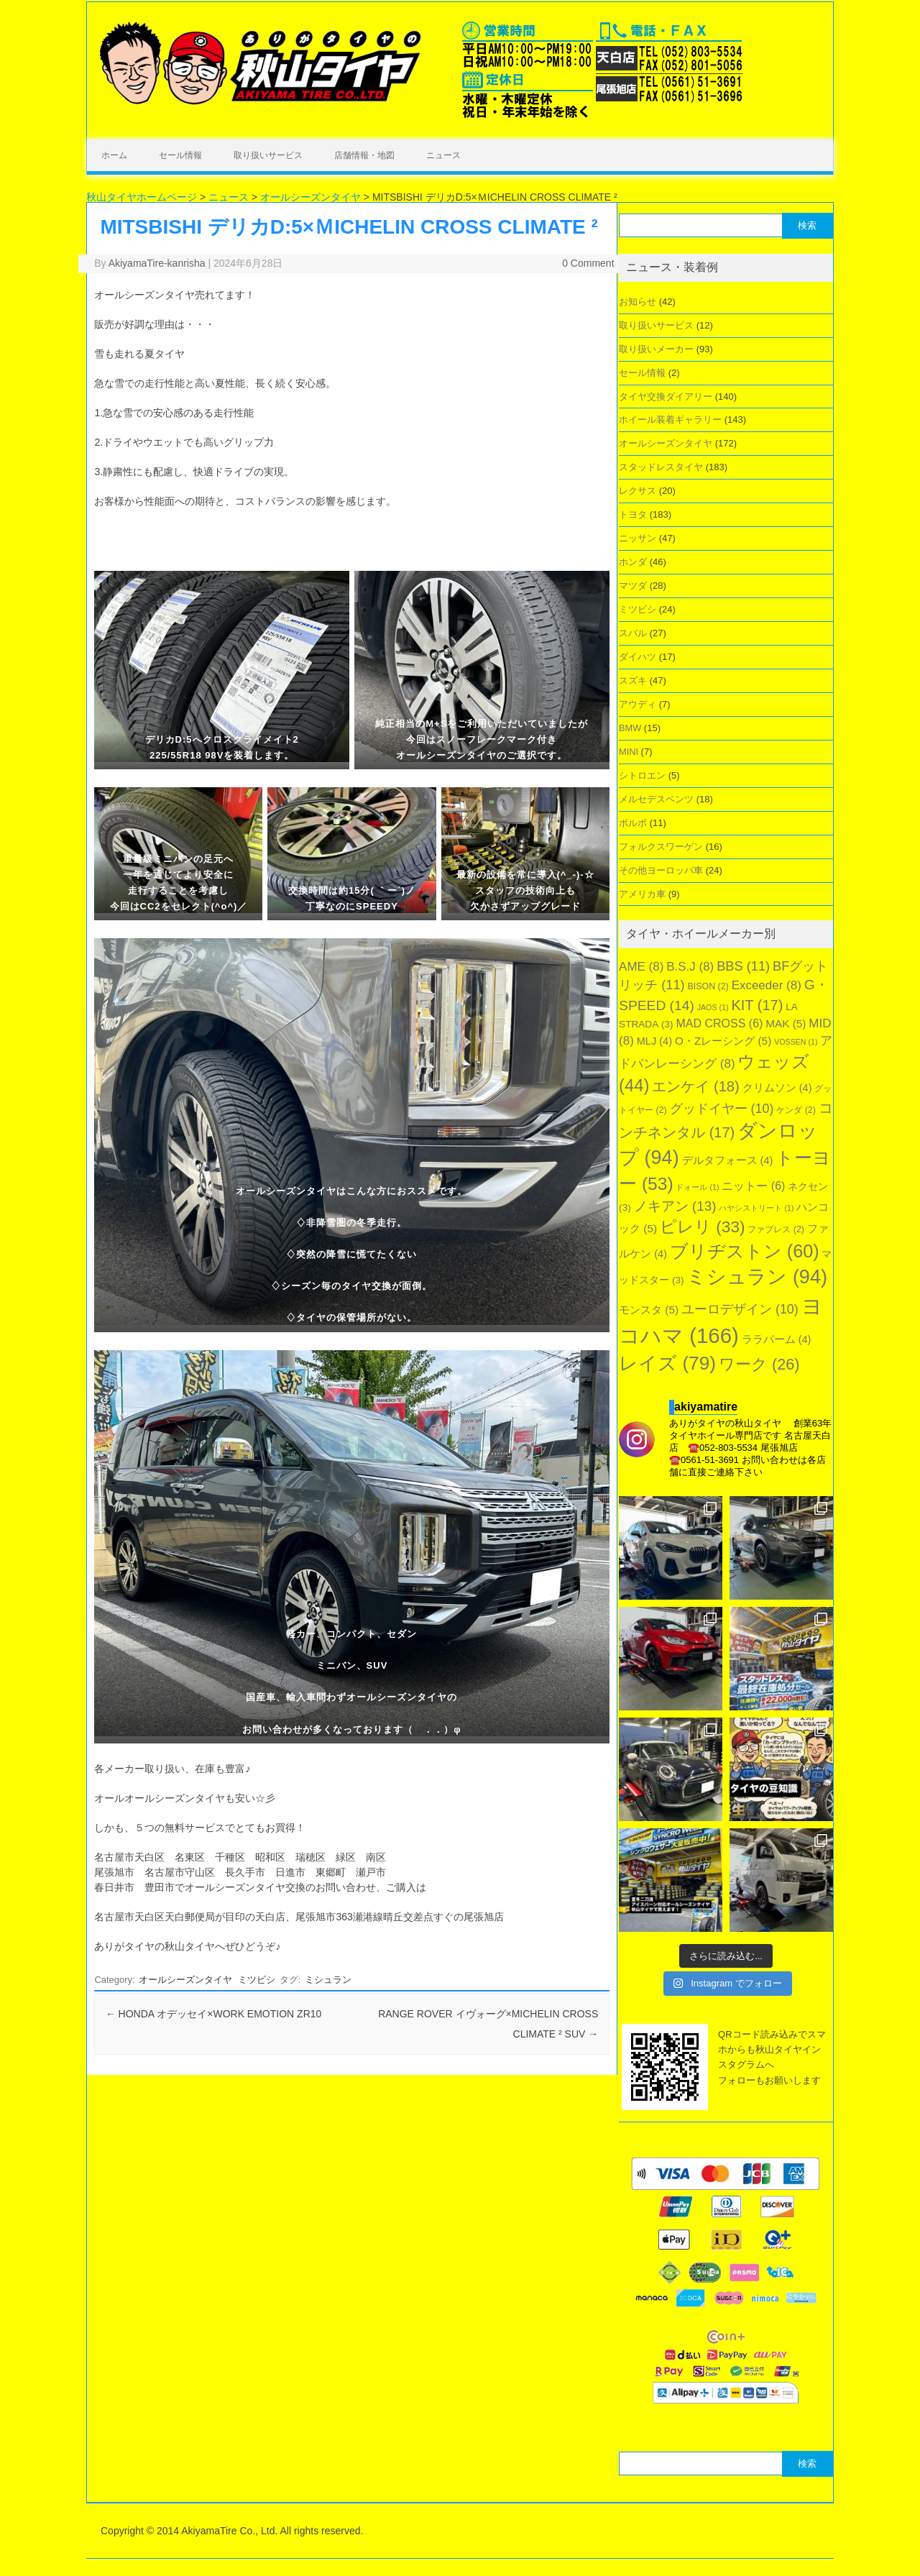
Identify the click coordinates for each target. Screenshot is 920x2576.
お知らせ (637, 301)
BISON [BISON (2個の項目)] (708, 986)
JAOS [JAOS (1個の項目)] (713, 1007)
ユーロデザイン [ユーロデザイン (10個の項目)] (740, 1309)
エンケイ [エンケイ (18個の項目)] (696, 1086)
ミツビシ (256, 1979)
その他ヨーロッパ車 (661, 870)
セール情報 (180, 155)
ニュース (443, 155)
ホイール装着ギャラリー (670, 419)
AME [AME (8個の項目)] (641, 966)
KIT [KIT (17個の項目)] (757, 1005)
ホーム (114, 155)
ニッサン (637, 538)
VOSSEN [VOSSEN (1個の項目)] (795, 1041)
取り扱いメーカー (656, 349)
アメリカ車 (642, 894)
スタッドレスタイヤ (661, 467)
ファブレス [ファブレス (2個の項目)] (776, 1229)
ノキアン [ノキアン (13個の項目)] (675, 1206)
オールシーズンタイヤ (185, 1979)
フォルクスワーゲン (661, 846)
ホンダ (633, 561)
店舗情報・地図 (364, 155)
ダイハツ (637, 656)
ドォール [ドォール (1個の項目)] (697, 1187)
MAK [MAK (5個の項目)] (785, 1023)
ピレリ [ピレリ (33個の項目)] (702, 1227)
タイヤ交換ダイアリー (665, 396)
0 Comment (588, 263)
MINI (628, 751)
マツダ (633, 585)
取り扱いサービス (268, 155)
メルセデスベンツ (656, 799)
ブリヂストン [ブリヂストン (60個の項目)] (744, 1251)
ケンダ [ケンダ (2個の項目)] (796, 1110)
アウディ (637, 704)
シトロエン (642, 775)
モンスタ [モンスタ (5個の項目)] (648, 1309)
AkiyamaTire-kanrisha (157, 263)
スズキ (633, 680)
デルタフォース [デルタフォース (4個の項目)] (727, 1160)
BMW (630, 728)
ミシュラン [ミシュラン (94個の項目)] (756, 1277)
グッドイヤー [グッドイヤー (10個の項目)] (722, 1108)
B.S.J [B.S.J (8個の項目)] (690, 966)
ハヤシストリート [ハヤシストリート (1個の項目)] (756, 1208)
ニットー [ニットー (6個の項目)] (753, 1186)
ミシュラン (328, 1979)
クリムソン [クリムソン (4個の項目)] (777, 1088)
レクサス (637, 490)
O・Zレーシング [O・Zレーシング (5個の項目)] (723, 1041)
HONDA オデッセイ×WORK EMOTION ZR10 (214, 2014)
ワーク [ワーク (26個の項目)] (759, 1364)
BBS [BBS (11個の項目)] (743, 965)
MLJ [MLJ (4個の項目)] (654, 1041)
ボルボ (633, 822)
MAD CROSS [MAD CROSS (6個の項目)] (719, 1023)
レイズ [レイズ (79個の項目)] (667, 1363)
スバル (633, 633)
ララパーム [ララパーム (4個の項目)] (776, 1339)
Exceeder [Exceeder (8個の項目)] (766, 985)
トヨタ (633, 514)
